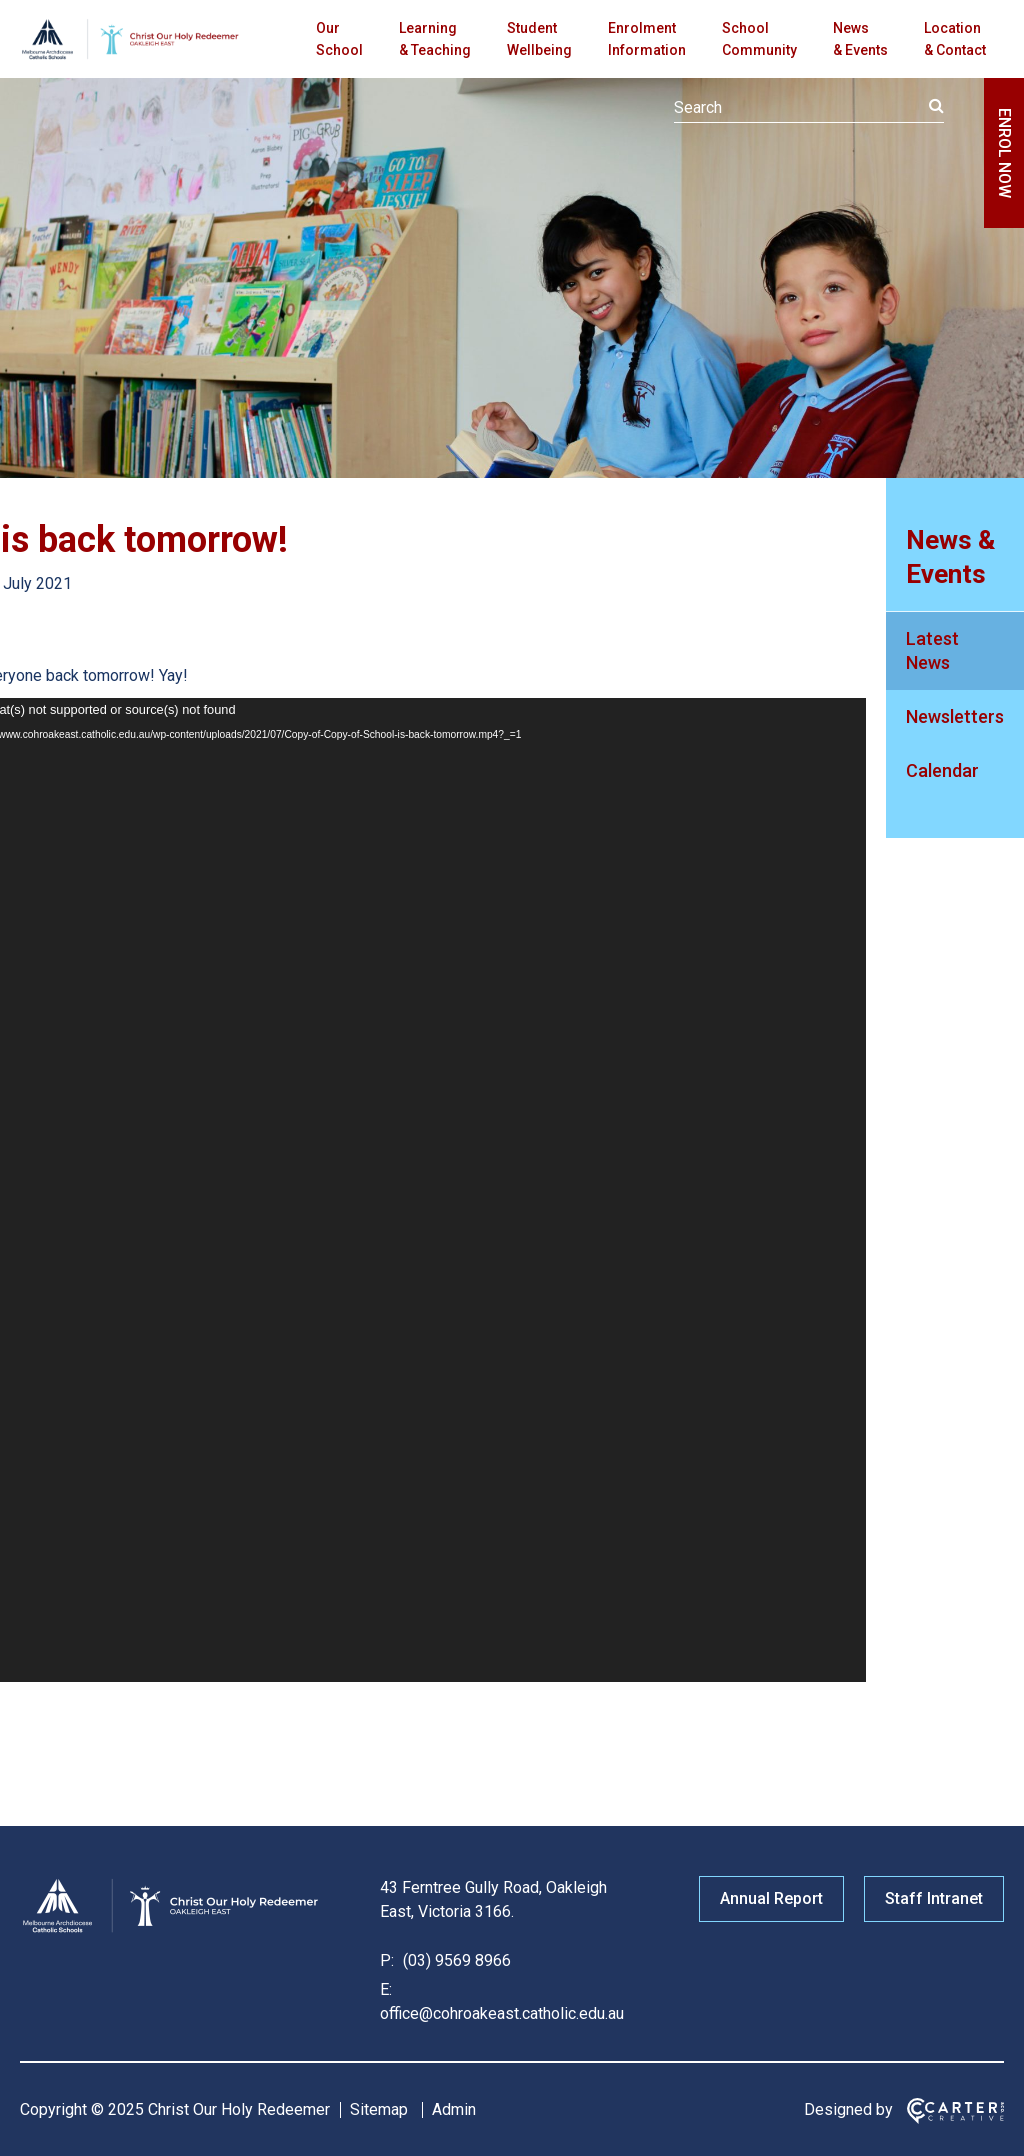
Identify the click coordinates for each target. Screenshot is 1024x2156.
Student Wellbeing (539, 39)
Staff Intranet (934, 1898)
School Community (759, 39)
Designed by (848, 2109)
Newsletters (955, 716)
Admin (454, 2109)
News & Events (860, 39)
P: (387, 1960)
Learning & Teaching (435, 39)
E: (386, 1989)
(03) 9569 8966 (455, 1960)
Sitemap (379, 2109)
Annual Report (771, 1898)
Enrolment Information (647, 39)
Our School (339, 39)
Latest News (932, 650)
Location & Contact (955, 39)
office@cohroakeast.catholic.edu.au (502, 2013)
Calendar (942, 770)
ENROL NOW (1004, 153)
